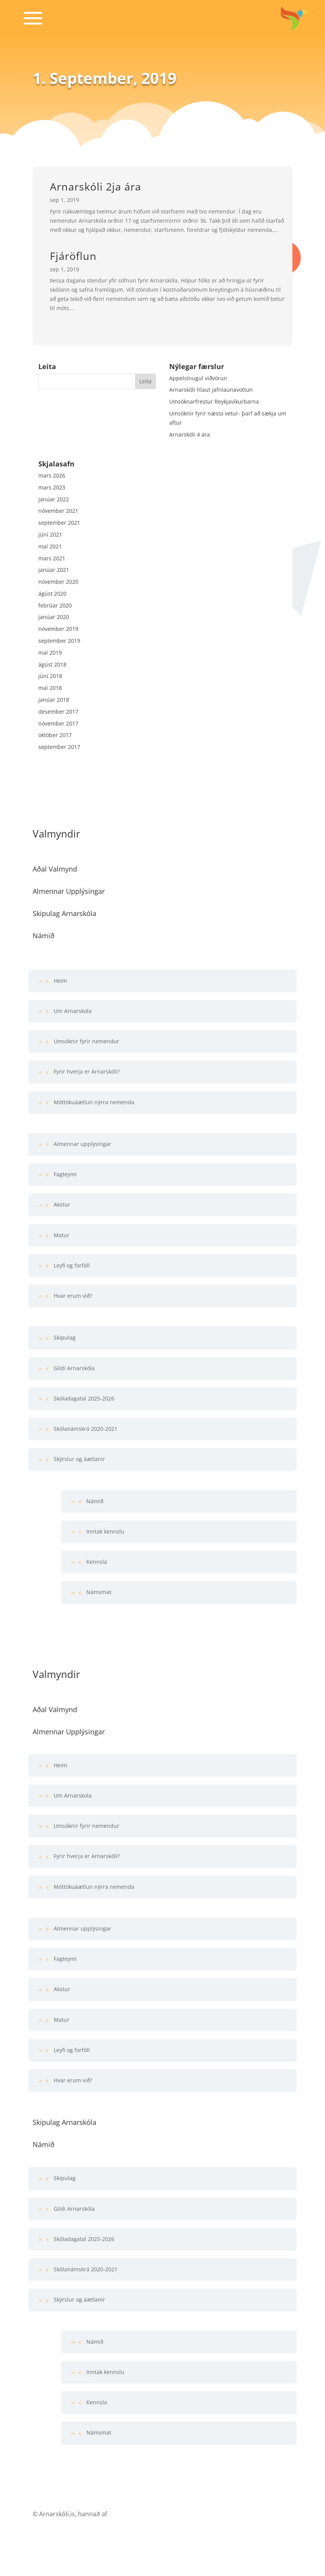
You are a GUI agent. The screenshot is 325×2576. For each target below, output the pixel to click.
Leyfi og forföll (72, 1265)
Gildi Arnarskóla (74, 1368)
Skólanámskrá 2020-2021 (85, 1428)
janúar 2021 (53, 569)
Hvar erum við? (73, 1295)
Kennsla (96, 1561)
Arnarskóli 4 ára (189, 434)
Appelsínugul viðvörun (198, 378)
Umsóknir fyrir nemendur (86, 1041)
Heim (60, 980)
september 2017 (59, 746)
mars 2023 (51, 487)
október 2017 (55, 735)
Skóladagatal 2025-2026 (84, 1398)
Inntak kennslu (105, 1531)
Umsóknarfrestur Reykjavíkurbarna (214, 401)
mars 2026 (51, 475)
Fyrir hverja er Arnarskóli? (87, 1071)
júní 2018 (50, 676)
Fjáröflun (73, 256)
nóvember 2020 (58, 581)
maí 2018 (50, 687)
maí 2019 (50, 652)
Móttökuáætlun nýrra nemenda (94, 1102)
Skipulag (65, 1337)
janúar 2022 (53, 499)
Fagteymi (65, 1174)
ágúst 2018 (52, 664)
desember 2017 (58, 711)
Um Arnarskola (73, 1011)
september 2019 (59, 640)
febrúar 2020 (55, 605)
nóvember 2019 (58, 628)
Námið (94, 1501)
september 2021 (59, 522)
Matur (61, 1235)
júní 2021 (50, 534)
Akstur (62, 1204)
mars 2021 (51, 558)
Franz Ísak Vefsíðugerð (141, 2514)
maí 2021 (50, 546)
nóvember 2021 (58, 510)
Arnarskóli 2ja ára (95, 186)
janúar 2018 (53, 699)
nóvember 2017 (58, 723)
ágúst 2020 (52, 593)
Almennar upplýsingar (82, 1144)
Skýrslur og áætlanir (79, 1459)
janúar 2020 (53, 617)
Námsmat (98, 1592)
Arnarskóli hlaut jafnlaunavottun (211, 389)
